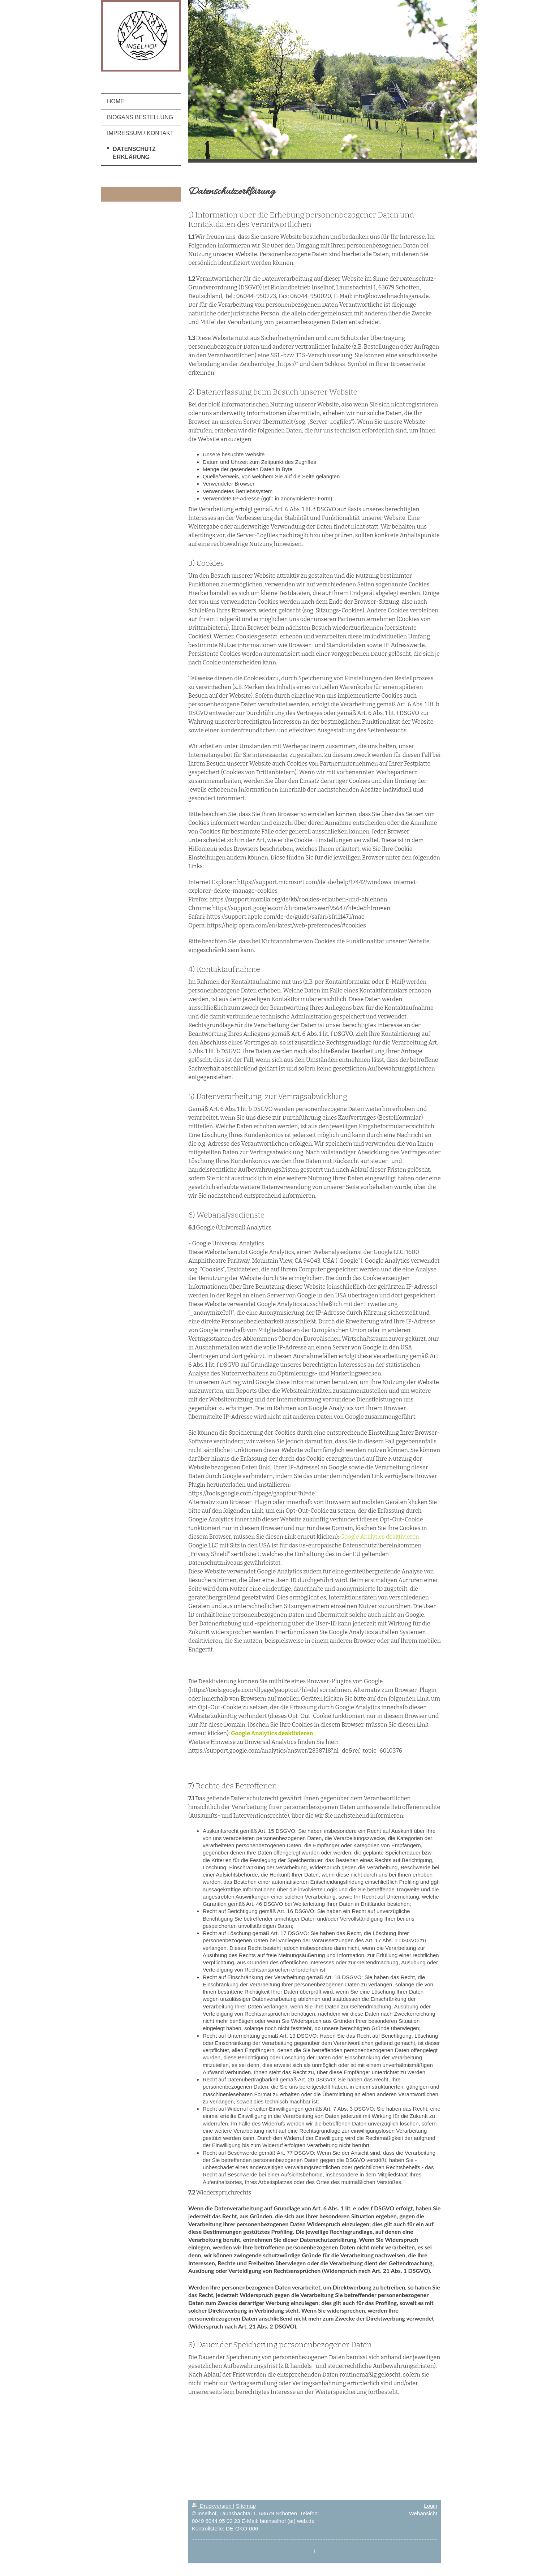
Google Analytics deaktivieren (379, 1536)
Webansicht (423, 2513)
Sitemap (246, 2506)
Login (430, 2506)
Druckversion (212, 2506)
